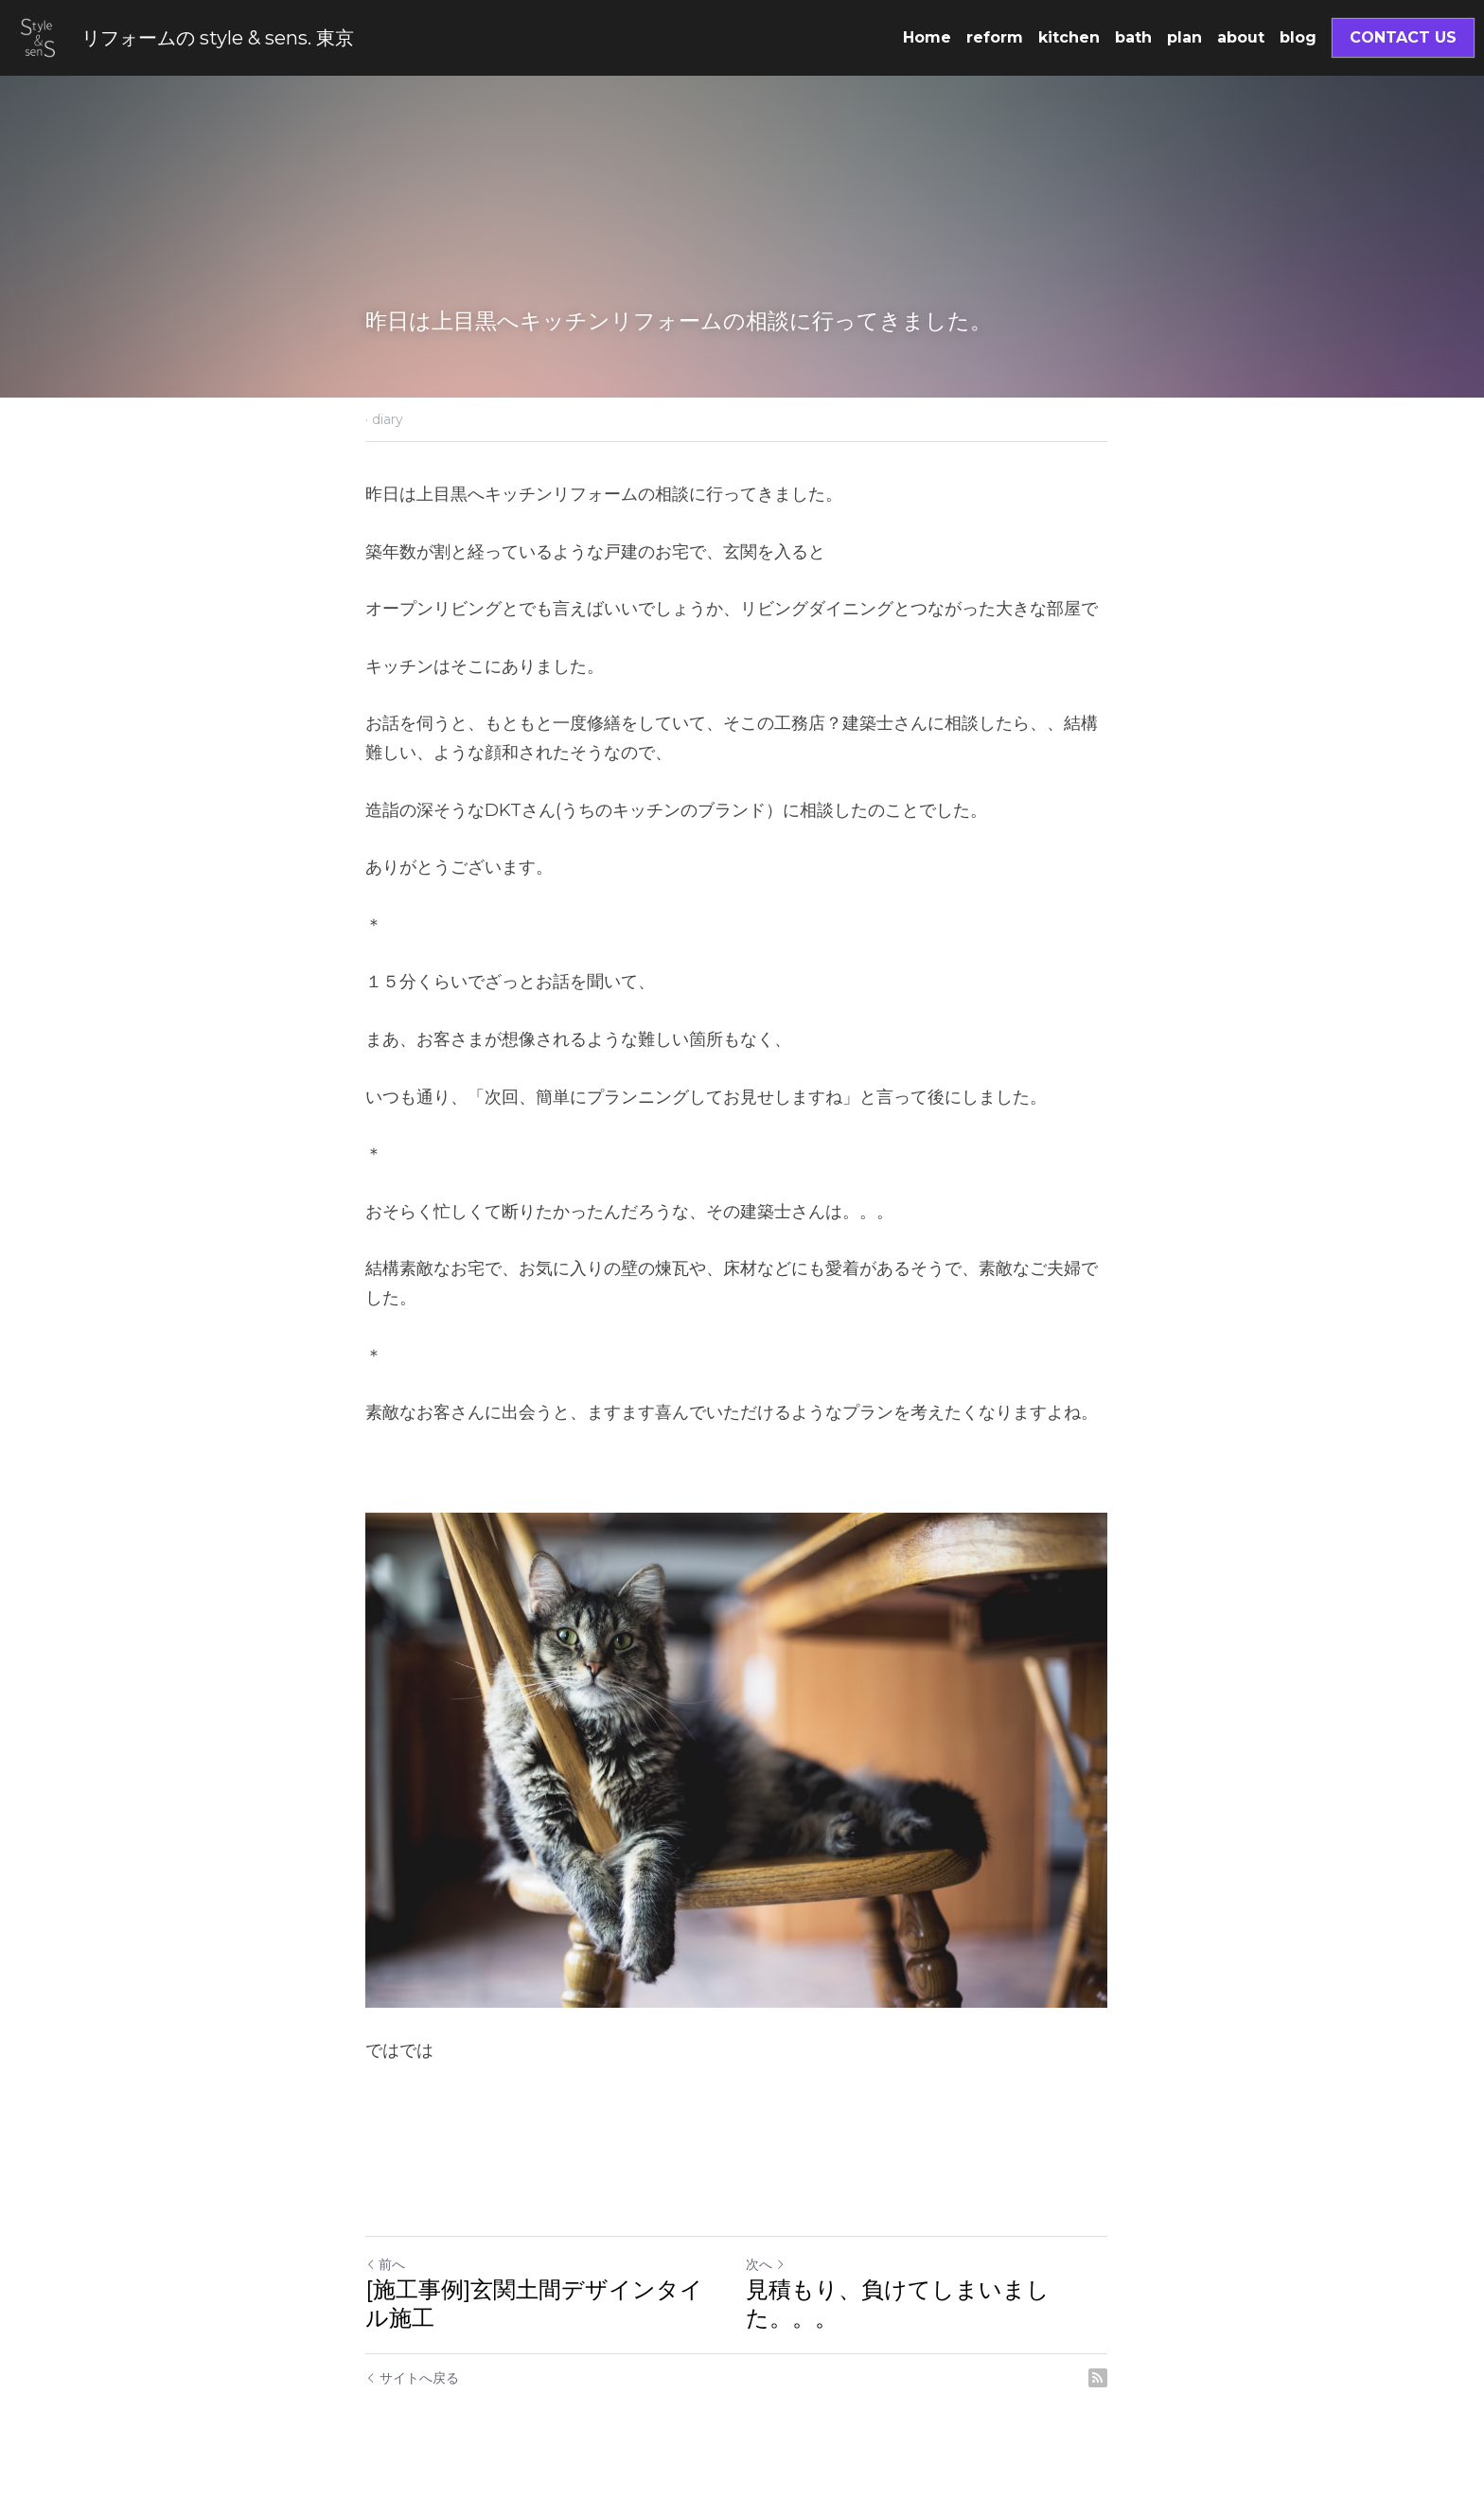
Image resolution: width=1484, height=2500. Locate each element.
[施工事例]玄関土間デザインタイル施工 (546, 2311)
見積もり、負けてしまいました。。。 (903, 2311)
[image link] (37, 36)
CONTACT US (1403, 37)
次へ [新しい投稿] (771, 2271)
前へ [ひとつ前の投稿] (385, 2271)
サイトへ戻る (412, 2385)
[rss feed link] (1109, 2385)
